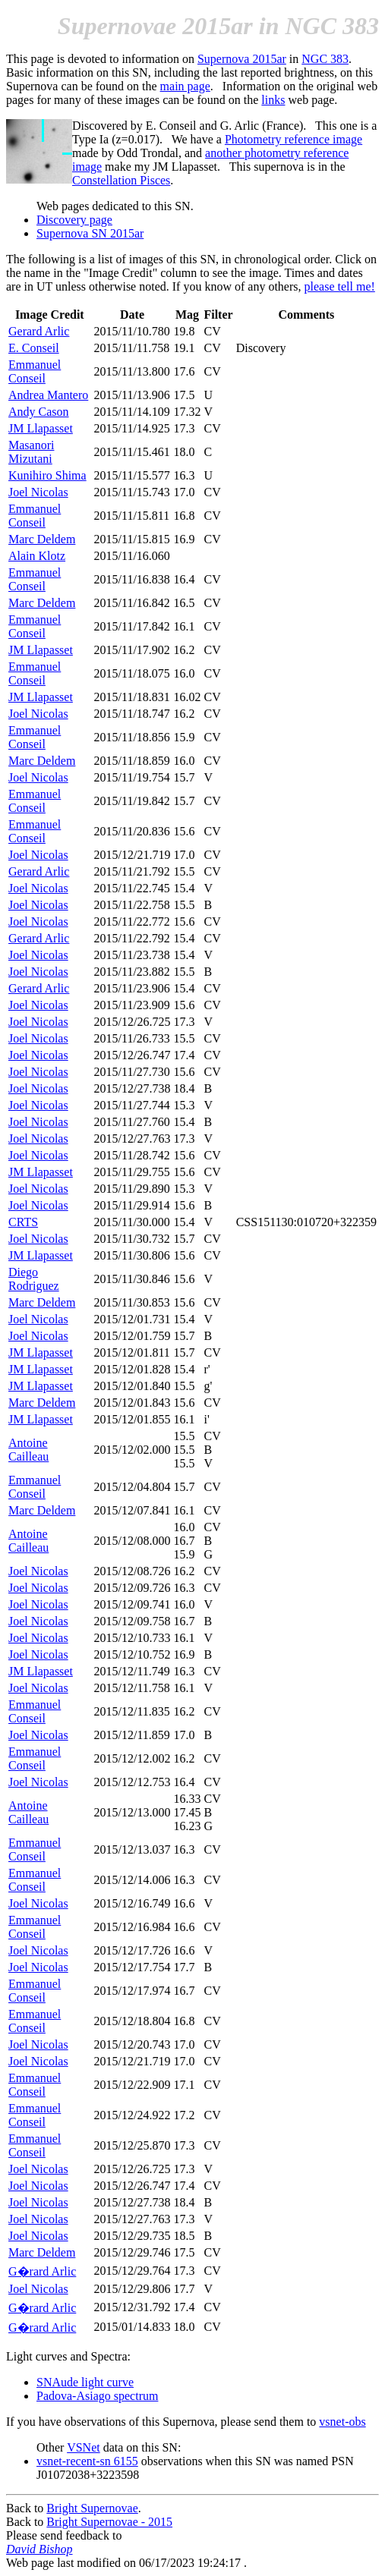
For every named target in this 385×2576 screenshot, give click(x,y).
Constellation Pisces (121, 180)
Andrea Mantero (48, 394)
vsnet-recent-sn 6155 (87, 2461)
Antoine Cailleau (28, 1449)
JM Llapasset (40, 428)
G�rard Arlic (42, 2271)
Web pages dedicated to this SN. (115, 206)
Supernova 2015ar (241, 58)
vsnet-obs (342, 2421)
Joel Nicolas (38, 492)
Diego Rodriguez (33, 1279)
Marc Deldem (41, 539)
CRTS (23, 1222)
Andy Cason (38, 411)
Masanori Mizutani (31, 452)
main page (185, 86)
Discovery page (74, 219)
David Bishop (39, 2549)
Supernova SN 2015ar (90, 233)
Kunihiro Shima (47, 475)
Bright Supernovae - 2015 (109, 2521)
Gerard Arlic (38, 331)
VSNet (83, 2447)
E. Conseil (33, 347)
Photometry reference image (293, 139)
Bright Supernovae (91, 2508)
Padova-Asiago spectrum (97, 2395)
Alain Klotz (36, 555)
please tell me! (340, 286)
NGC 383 (325, 58)
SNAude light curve (85, 2382)
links (273, 99)
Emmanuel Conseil (34, 371)
